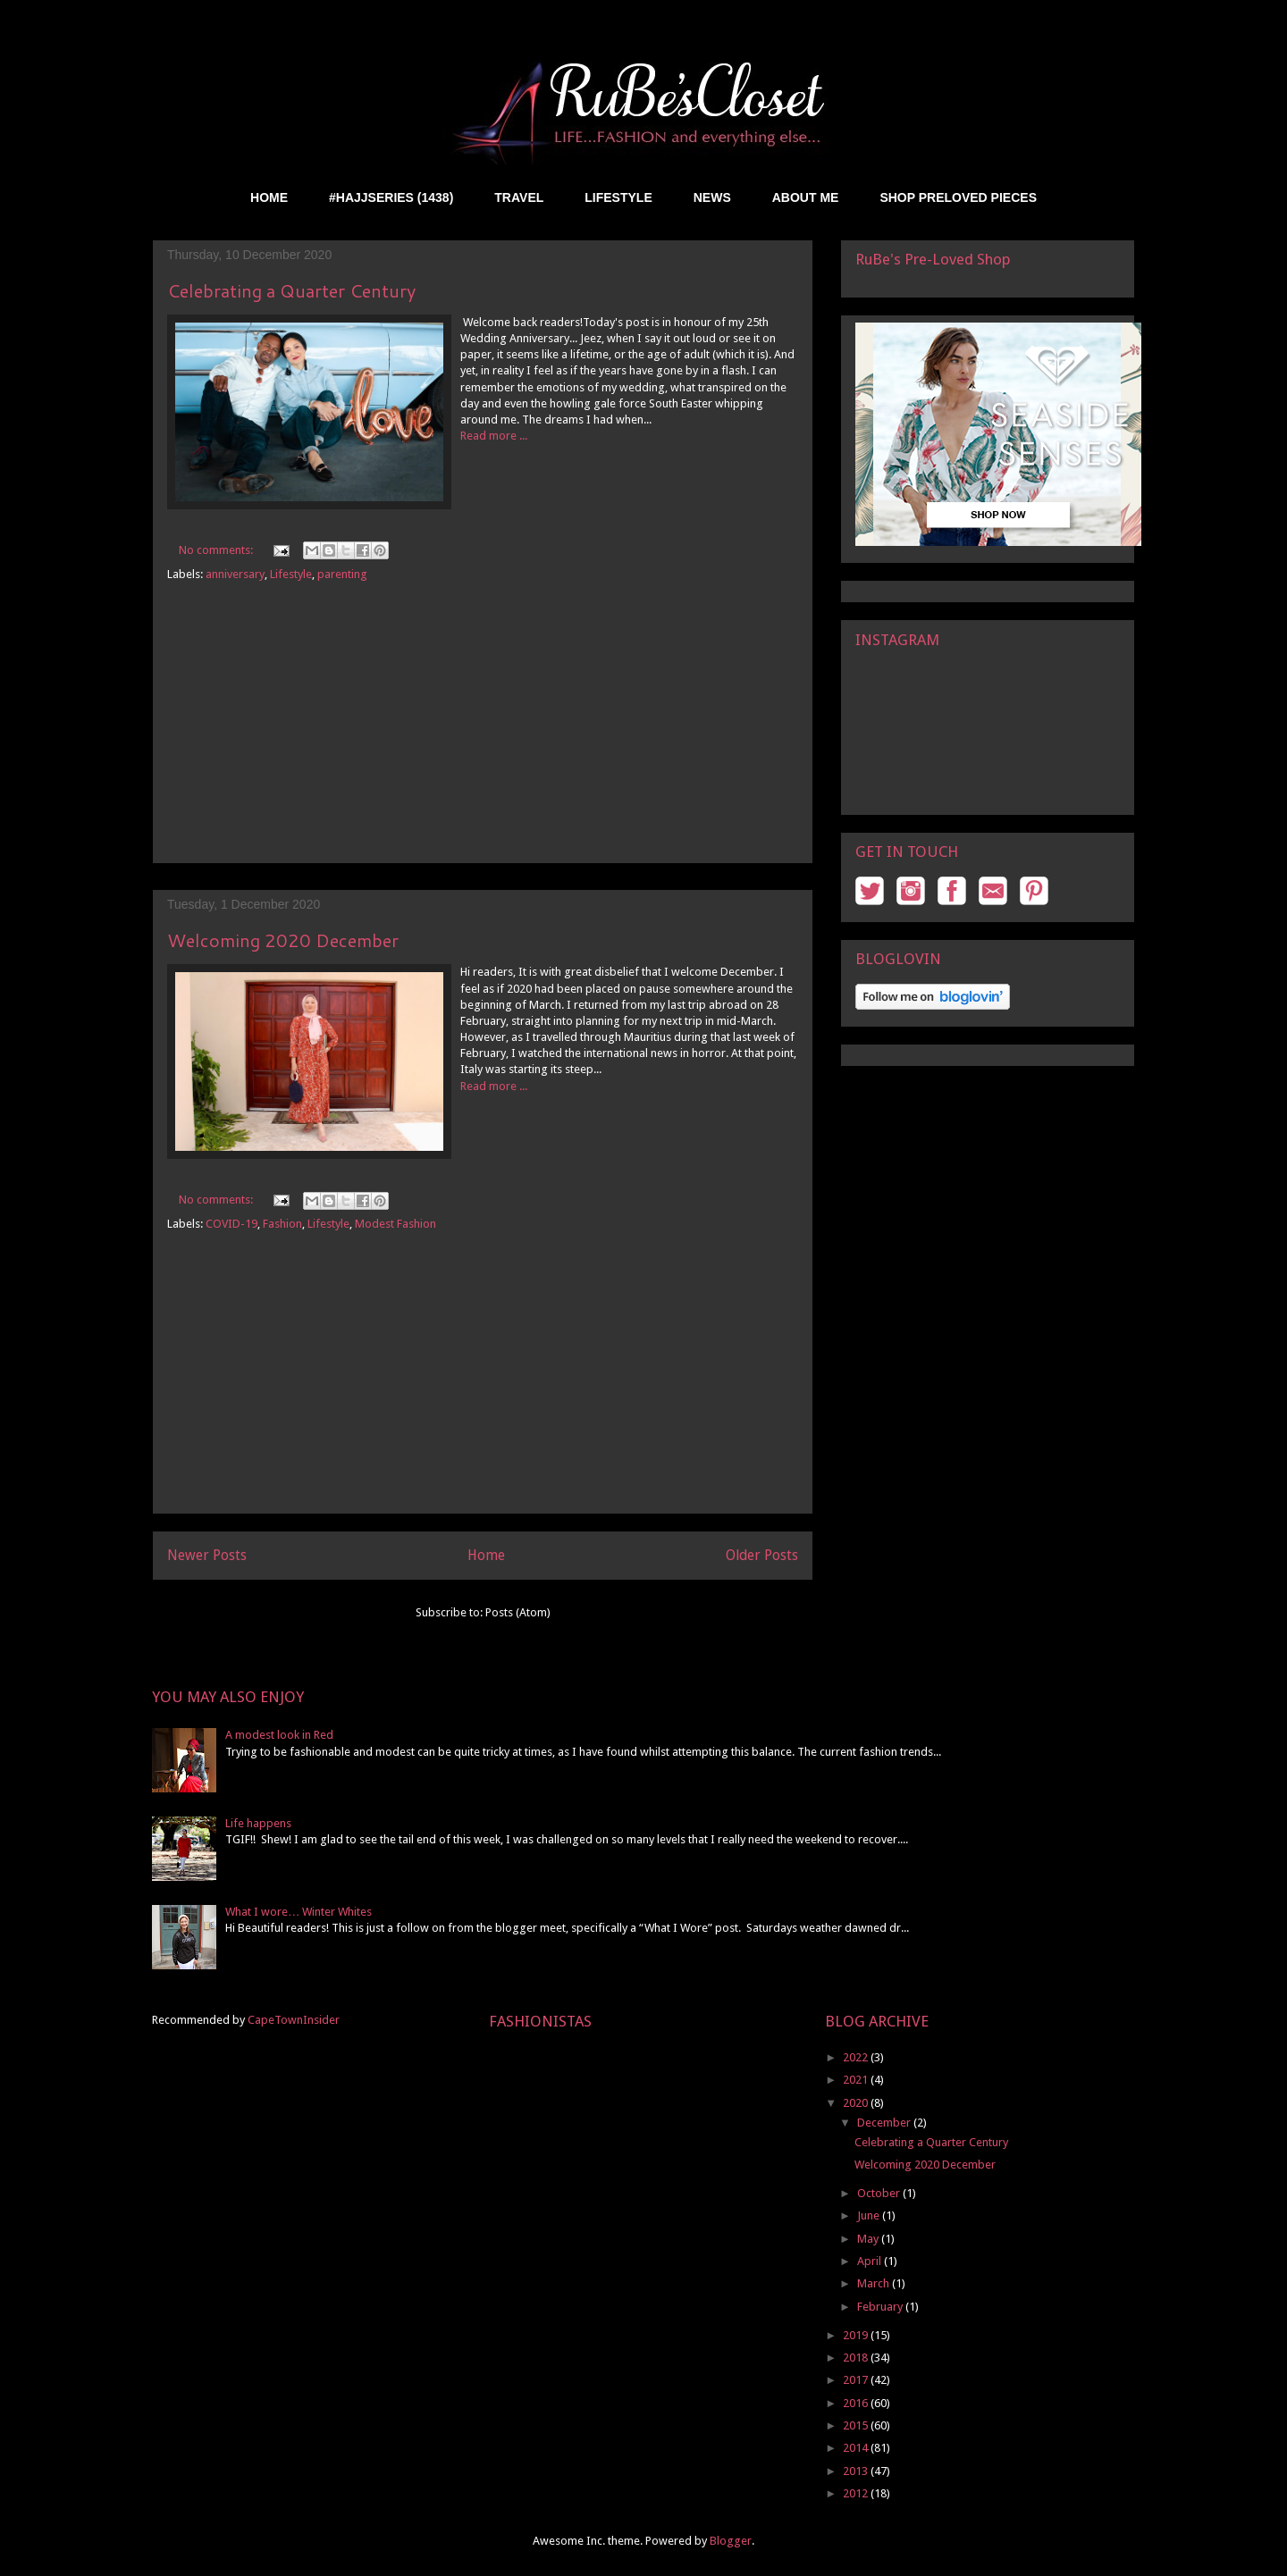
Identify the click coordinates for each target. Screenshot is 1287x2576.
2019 (857, 2335)
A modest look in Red (279, 1734)
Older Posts (762, 1555)
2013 (857, 2471)
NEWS (712, 197)
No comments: (217, 550)
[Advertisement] (483, 737)
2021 (857, 2079)
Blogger (731, 2540)
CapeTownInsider (294, 2019)
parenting (342, 574)
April (870, 2261)
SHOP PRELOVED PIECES (958, 197)
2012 (857, 2493)
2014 (857, 2447)
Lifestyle (291, 574)
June (869, 2215)
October (880, 2193)
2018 (857, 2357)
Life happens (258, 1823)
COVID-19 (231, 1223)
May (869, 2238)
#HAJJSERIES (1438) (391, 197)
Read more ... (493, 435)
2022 (857, 2057)
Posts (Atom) (518, 1612)
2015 (857, 2425)
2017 (857, 2380)
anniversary (235, 574)
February (881, 2306)
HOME (269, 197)
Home (486, 1555)
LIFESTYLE (618, 197)
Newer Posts (207, 1555)
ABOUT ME (805, 197)
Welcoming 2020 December (283, 939)
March (874, 2283)
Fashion (282, 1223)
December (885, 2122)
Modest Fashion (395, 1223)
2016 (857, 2403)
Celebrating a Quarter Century (291, 290)
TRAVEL (518, 197)
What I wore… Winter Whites (298, 1911)
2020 (857, 2103)
